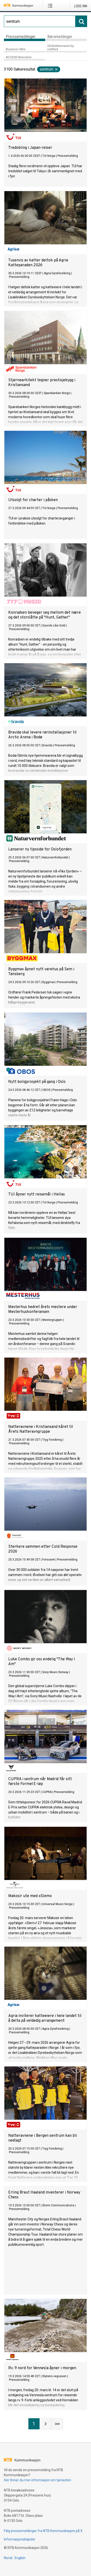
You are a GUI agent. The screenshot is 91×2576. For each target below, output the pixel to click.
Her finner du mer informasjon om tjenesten (37, 2480)
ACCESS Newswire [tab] (19, 57)
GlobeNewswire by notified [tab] (60, 47)
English (20, 2558)
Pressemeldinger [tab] (20, 36)
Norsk (8, 2558)
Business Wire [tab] (15, 49)
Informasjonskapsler (19, 2539)
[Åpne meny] (51, 5)
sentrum (49, 69)
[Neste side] (45, 2424)
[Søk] (39, 21)
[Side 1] (34, 2424)
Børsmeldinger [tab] (59, 36)
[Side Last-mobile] (57, 2424)
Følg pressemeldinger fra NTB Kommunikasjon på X (43, 2531)
